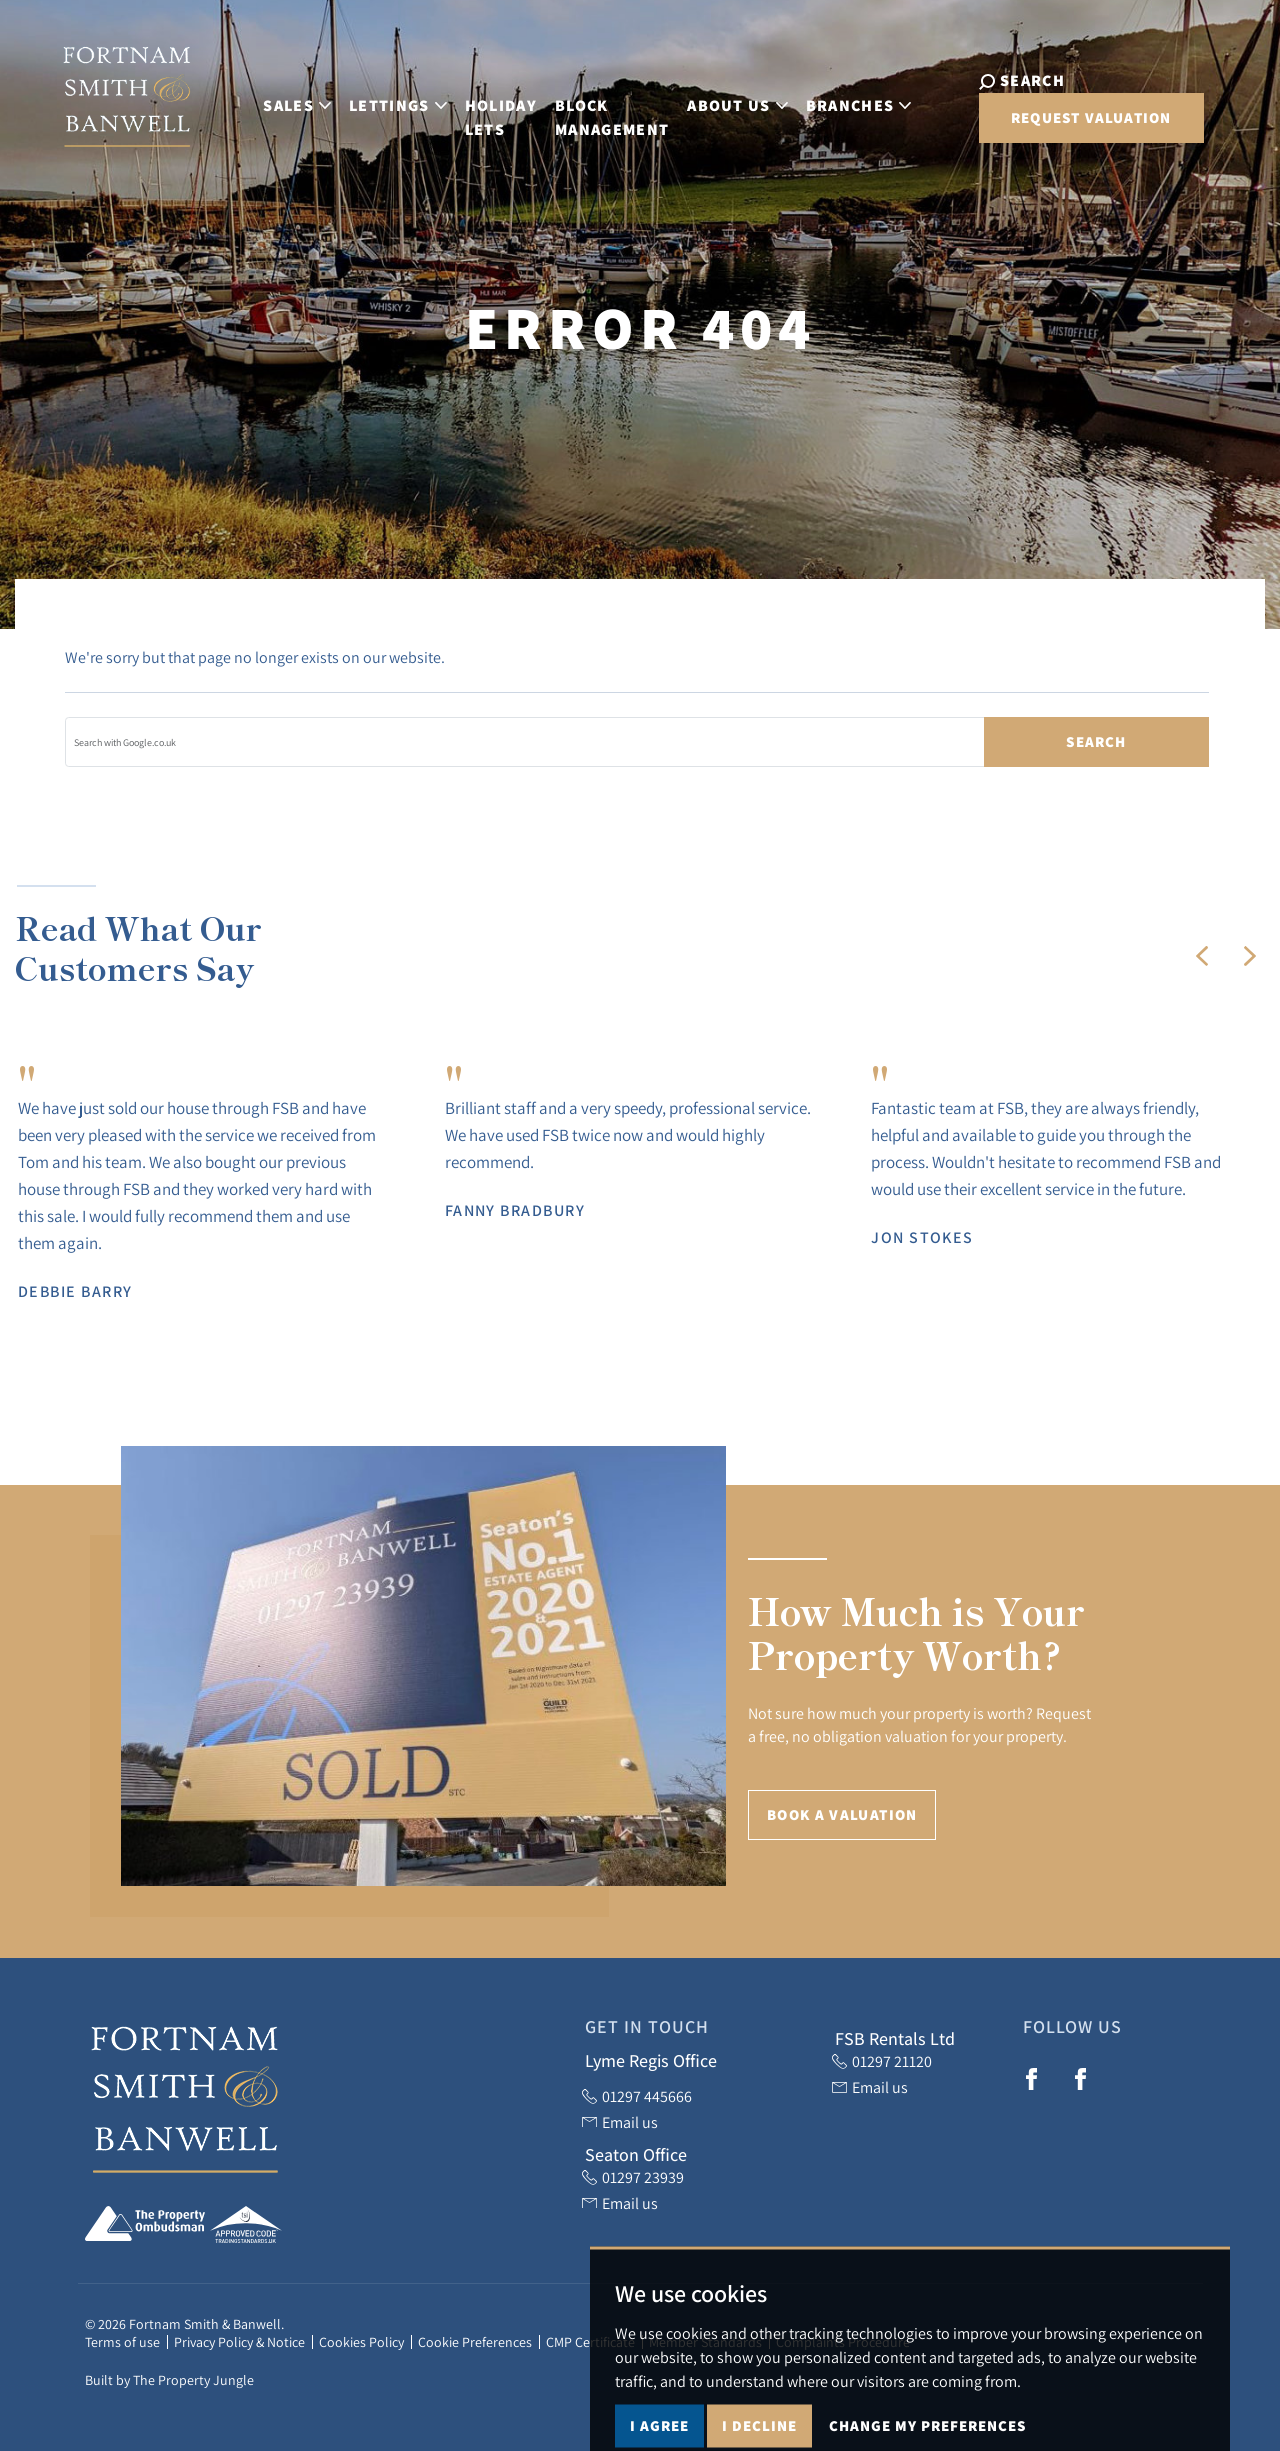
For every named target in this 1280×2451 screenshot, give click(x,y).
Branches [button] (832, 100)
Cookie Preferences (475, 2342)
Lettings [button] (371, 100)
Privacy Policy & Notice (239, 2342)
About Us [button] (710, 100)
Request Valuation (1045, 127)
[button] (1202, 956)
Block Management (585, 112)
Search (1096, 741)
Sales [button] (270, 100)
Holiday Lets (474, 112)
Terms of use (122, 2342)
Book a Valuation (842, 1814)
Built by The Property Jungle (169, 2380)
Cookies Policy (361, 2342)
